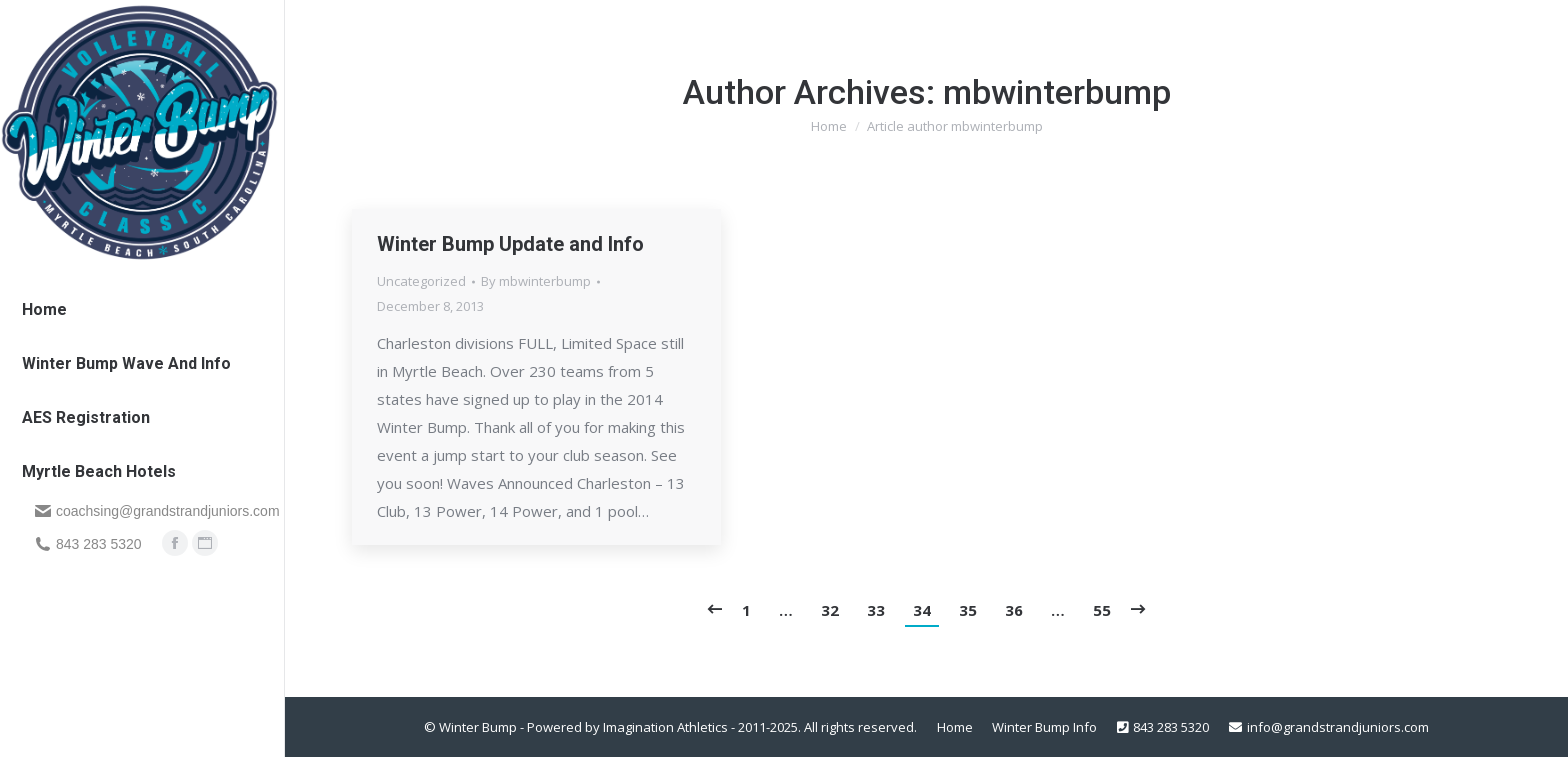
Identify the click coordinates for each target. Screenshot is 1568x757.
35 (968, 610)
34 (922, 610)
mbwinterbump (1057, 92)
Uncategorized (421, 281)
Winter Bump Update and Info (510, 244)
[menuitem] (44, 309)
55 (1102, 610)
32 (830, 610)
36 (1014, 610)
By (536, 281)
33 (876, 610)
